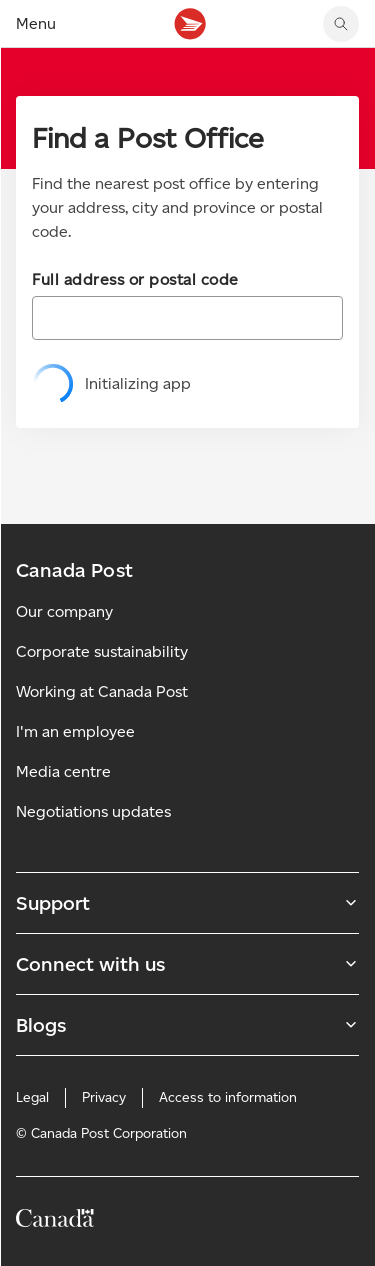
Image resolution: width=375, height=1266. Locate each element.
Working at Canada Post (102, 691)
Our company (64, 611)
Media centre (63, 771)
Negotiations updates (93, 811)
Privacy (104, 1097)
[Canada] (55, 1221)
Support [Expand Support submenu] (187, 903)
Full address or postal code (135, 279)
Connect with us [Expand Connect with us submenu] (187, 964)
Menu (36, 23)
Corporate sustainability (102, 651)
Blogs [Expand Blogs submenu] (187, 1025)
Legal (32, 1097)
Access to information (228, 1097)
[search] (341, 24)
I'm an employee (75, 731)
